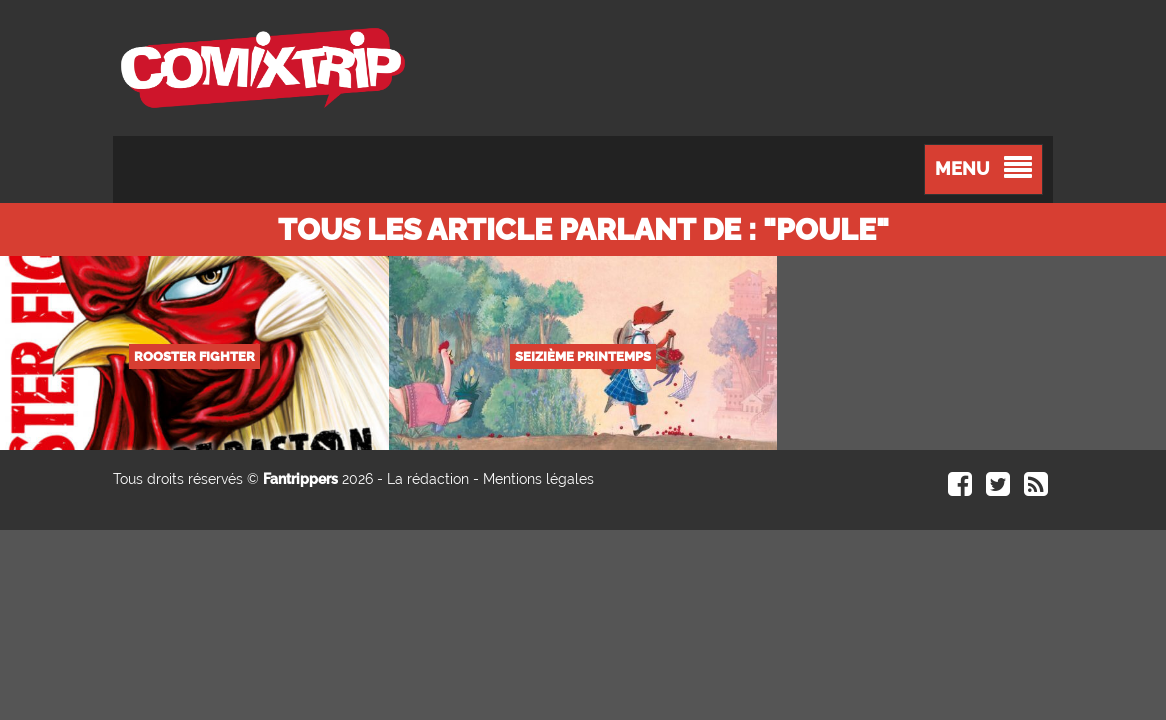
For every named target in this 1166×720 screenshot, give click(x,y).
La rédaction (428, 479)
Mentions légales (538, 479)
